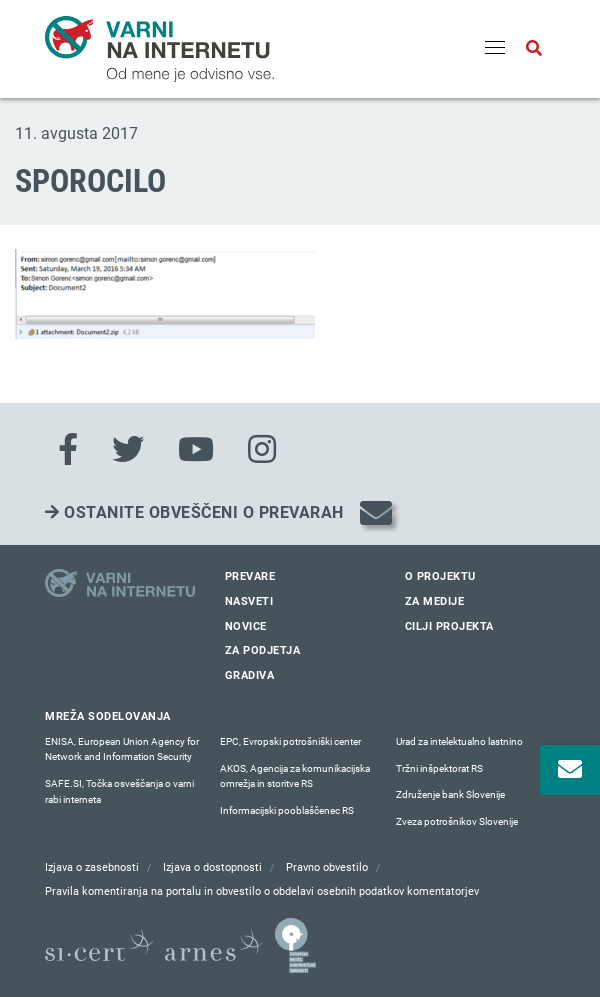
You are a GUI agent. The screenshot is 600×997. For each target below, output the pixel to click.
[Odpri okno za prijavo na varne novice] (570, 770)
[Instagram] (262, 450)
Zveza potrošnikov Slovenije (457, 821)
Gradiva (250, 675)
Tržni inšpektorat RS (439, 768)
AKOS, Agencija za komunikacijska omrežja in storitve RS (295, 776)
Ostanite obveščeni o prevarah (194, 512)
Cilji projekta (449, 626)
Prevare (250, 576)
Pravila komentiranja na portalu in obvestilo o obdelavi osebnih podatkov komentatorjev (262, 891)
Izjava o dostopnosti (212, 867)
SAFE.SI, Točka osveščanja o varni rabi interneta (119, 791)
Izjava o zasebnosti (92, 867)
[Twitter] (128, 450)
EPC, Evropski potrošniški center (290, 741)
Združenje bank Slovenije (450, 794)
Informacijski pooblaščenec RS (287, 810)
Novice (246, 626)
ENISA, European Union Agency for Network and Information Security (122, 749)
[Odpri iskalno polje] (534, 49)
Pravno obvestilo (327, 867)
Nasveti (249, 601)
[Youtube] (196, 450)
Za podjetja (263, 650)
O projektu (440, 576)
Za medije (435, 601)
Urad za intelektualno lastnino (459, 741)
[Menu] (495, 49)
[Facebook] (68, 450)
